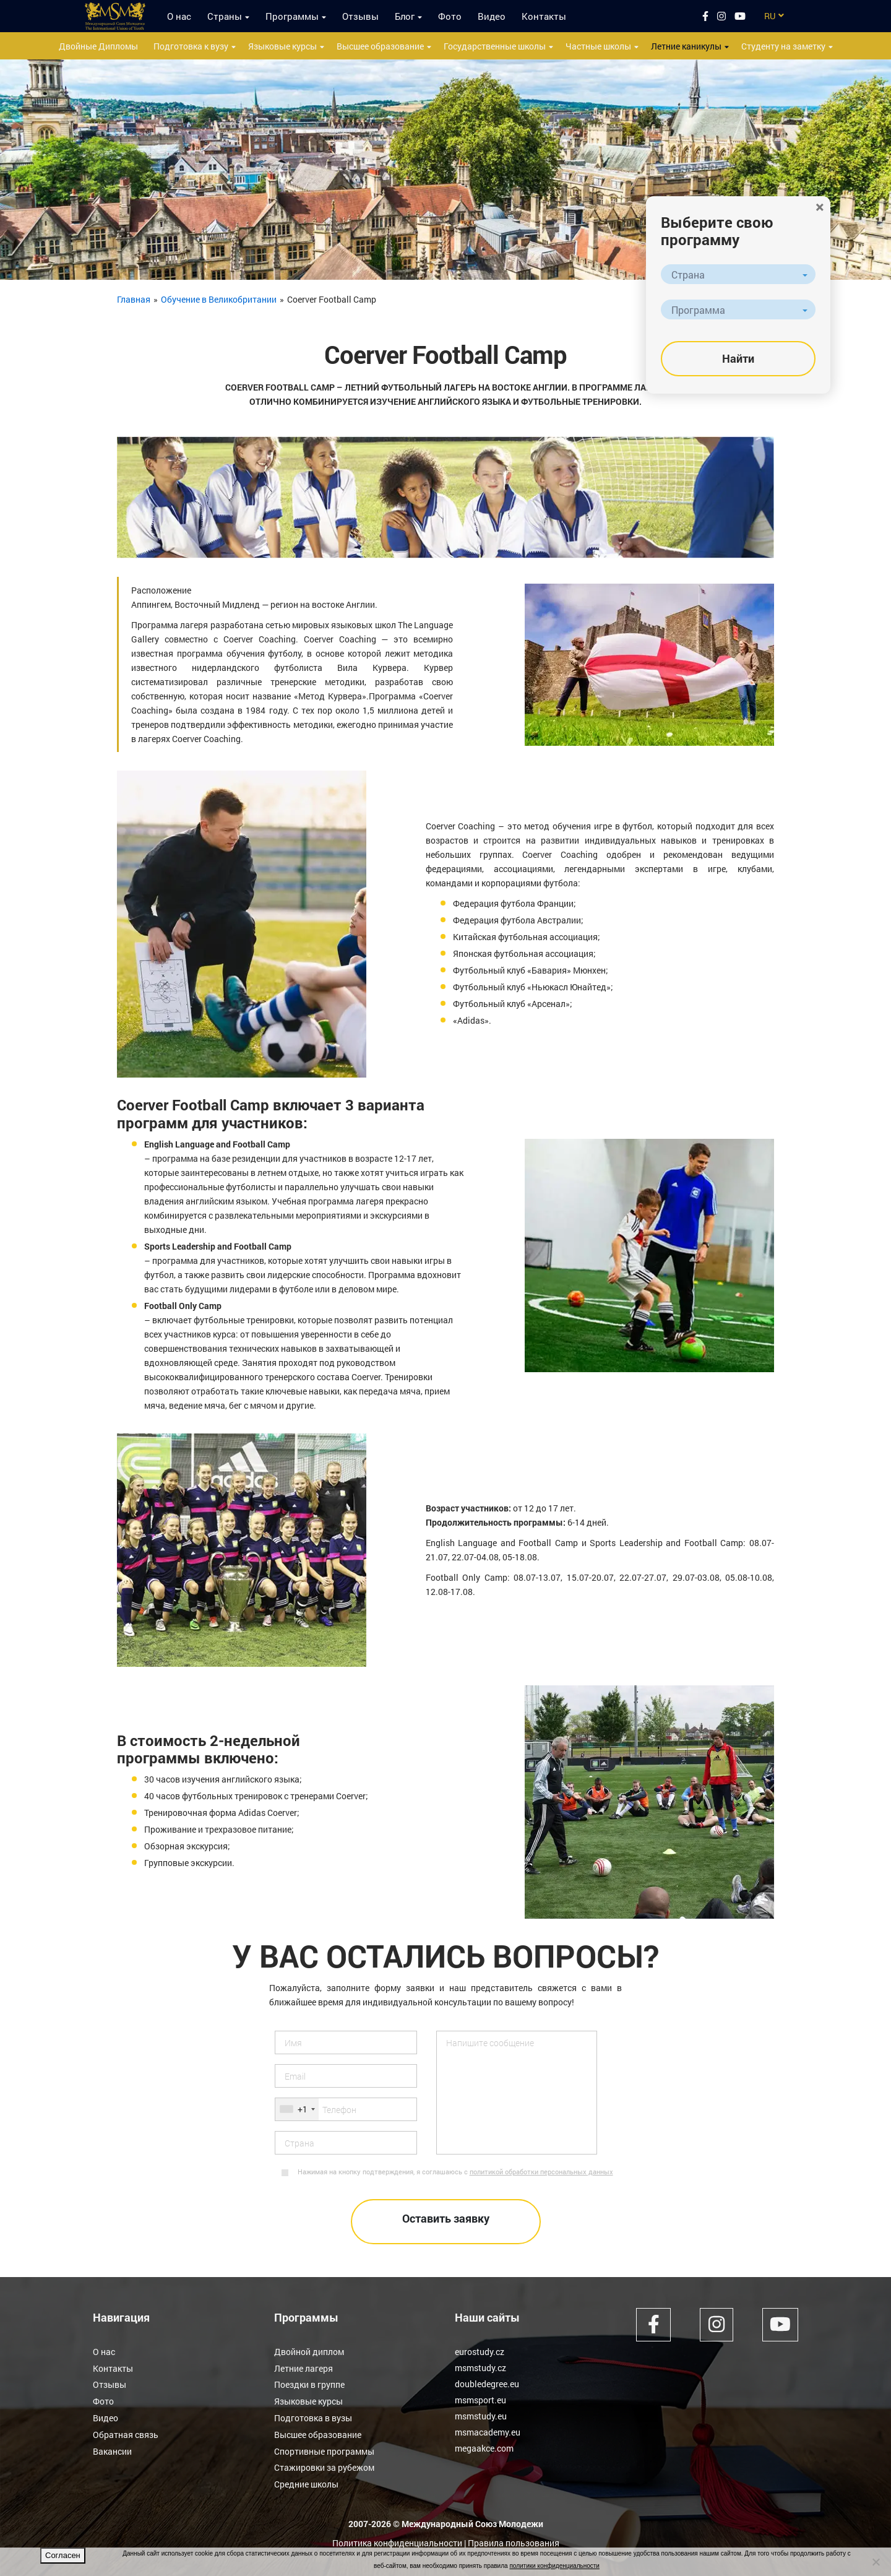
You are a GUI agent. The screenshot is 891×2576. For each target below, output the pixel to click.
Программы (292, 16)
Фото (450, 16)
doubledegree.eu (487, 2384)
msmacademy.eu (487, 2432)
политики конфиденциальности (554, 2565)
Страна (688, 274)
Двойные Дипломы (98, 46)
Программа (698, 309)
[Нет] (875, 2562)
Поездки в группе (309, 2384)
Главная (133, 299)
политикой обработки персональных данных (541, 2171)
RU (769, 16)
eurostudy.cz (479, 2352)
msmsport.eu (480, 2400)
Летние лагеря (303, 2368)
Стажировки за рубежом (324, 2464)
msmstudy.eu (481, 2416)
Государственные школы (495, 46)
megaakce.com (484, 2448)
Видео (492, 16)
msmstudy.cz (480, 2368)
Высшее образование (380, 46)
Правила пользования (513, 2538)
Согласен (62, 2555)
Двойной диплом (309, 2352)
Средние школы (306, 2480)
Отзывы (360, 16)
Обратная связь (125, 2432)
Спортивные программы (324, 2448)
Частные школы (598, 46)
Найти (738, 358)
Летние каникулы (686, 46)
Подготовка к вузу (190, 46)
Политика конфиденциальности (397, 2538)
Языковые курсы (282, 46)
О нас (179, 16)
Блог (405, 16)
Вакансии (112, 2448)
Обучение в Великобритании (219, 299)
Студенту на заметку (783, 46)
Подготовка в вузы (313, 2416)
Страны (224, 16)
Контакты (544, 16)
